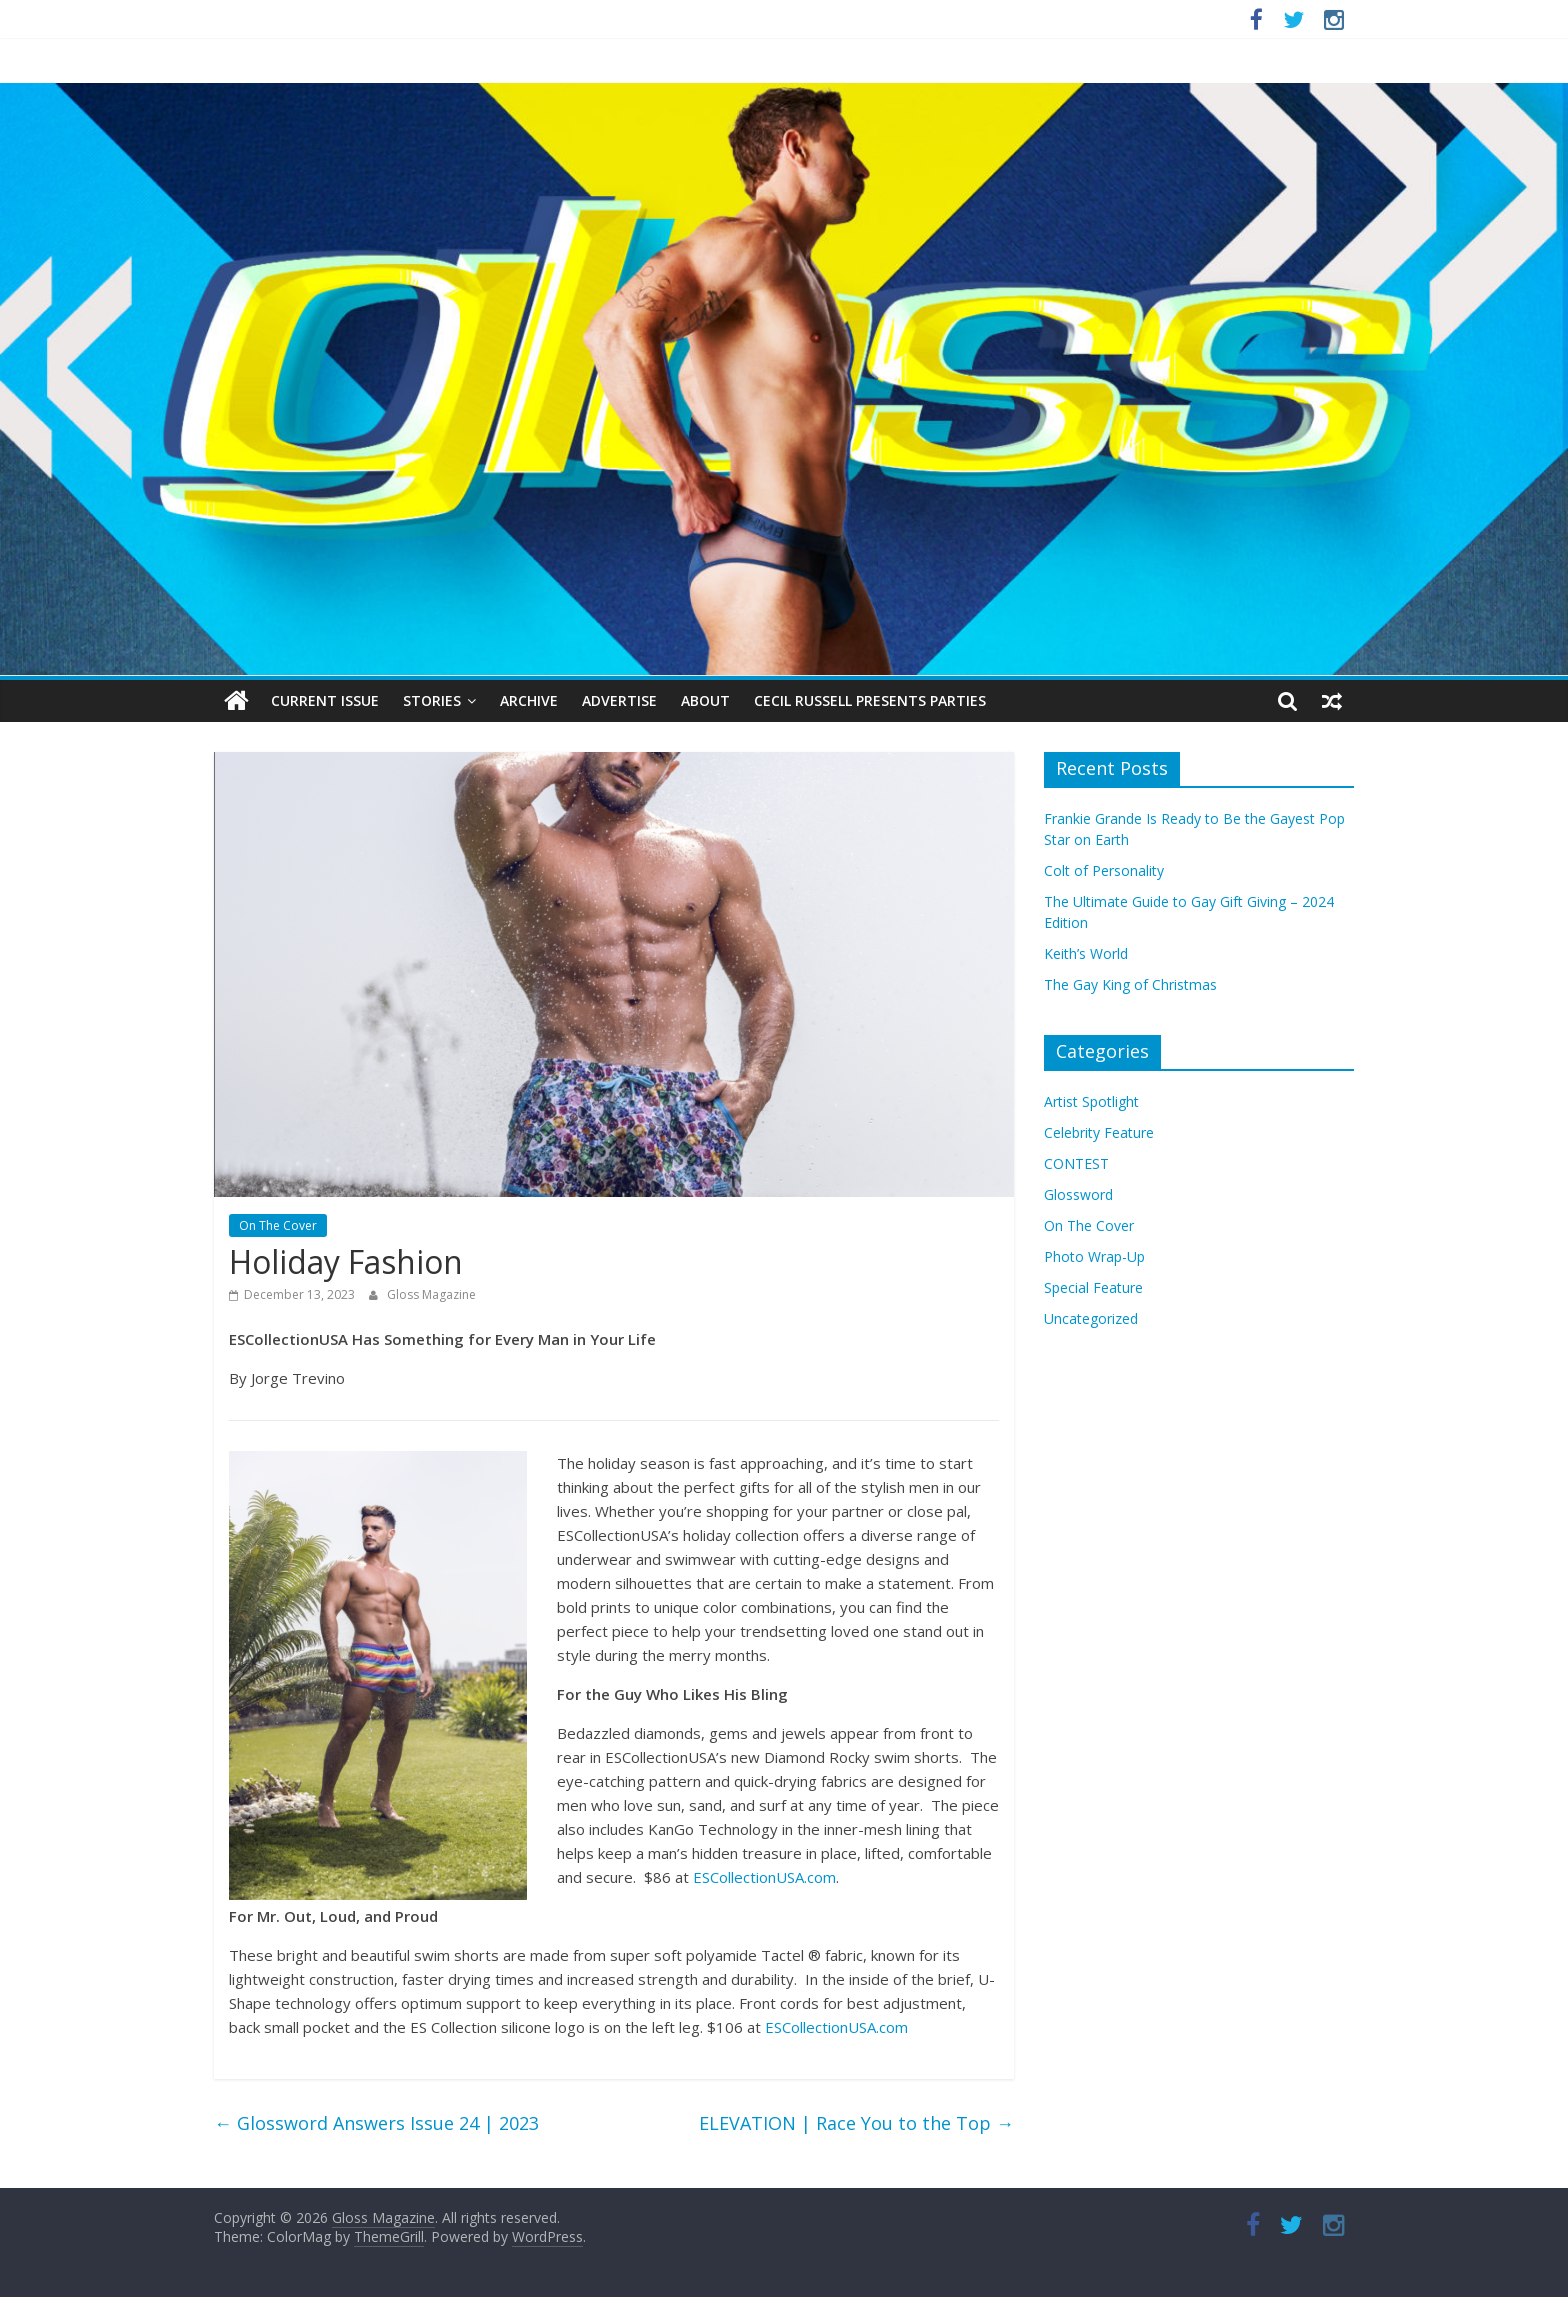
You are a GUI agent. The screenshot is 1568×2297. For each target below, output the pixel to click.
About (705, 700)
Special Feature (1093, 1287)
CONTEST (1076, 1163)
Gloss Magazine (431, 1294)
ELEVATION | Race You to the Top (856, 2123)
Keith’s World (1086, 953)
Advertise (619, 700)
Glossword (1078, 1194)
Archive (529, 700)
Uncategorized (1091, 1318)
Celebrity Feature (1099, 1132)
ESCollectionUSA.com (764, 1877)
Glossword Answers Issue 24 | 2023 (376, 2123)
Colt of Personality (1104, 870)
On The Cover (278, 1225)
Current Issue (325, 700)
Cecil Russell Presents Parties (870, 700)
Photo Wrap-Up (1094, 1256)
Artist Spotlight (1091, 1101)
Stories (432, 700)
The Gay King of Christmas (1130, 984)
